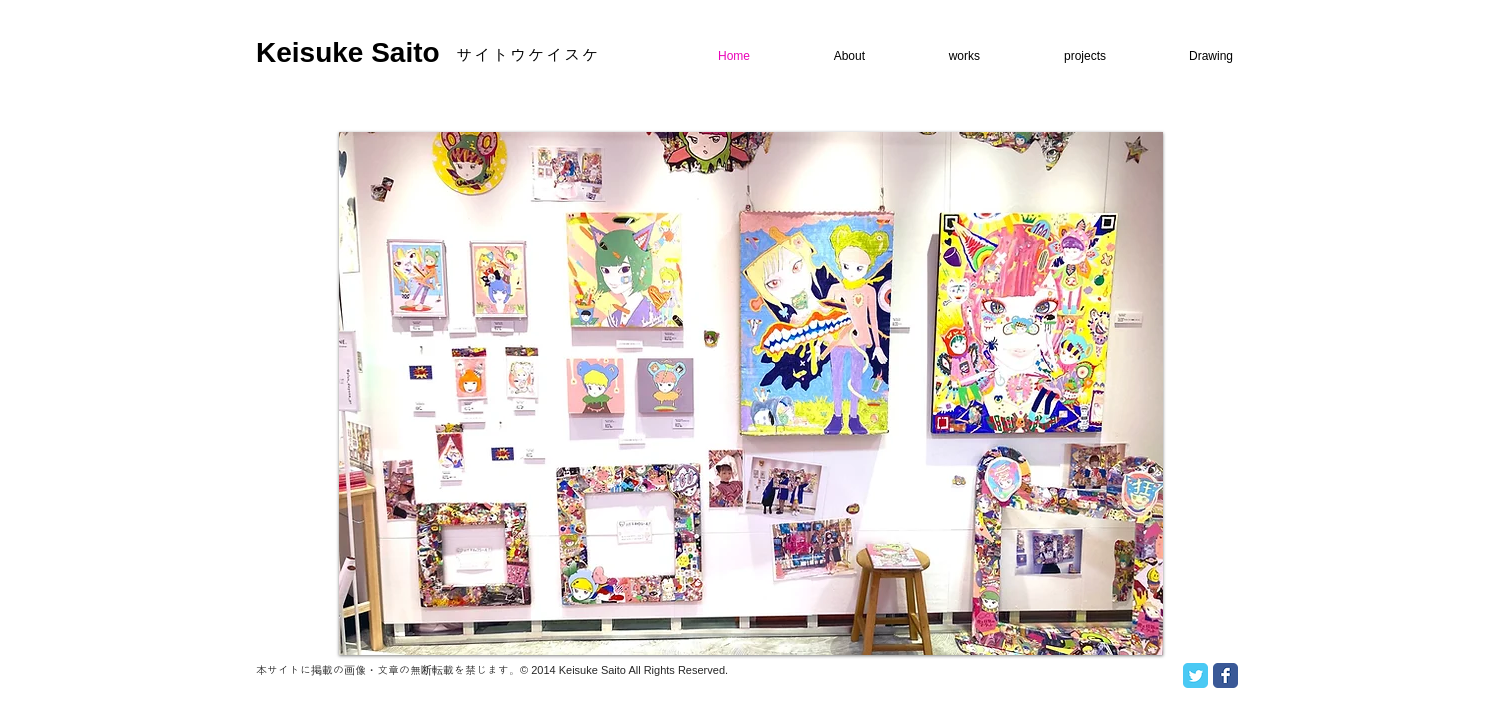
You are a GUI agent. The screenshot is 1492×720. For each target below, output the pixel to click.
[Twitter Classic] (1195, 675)
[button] (751, 393)
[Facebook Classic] (1225, 675)
